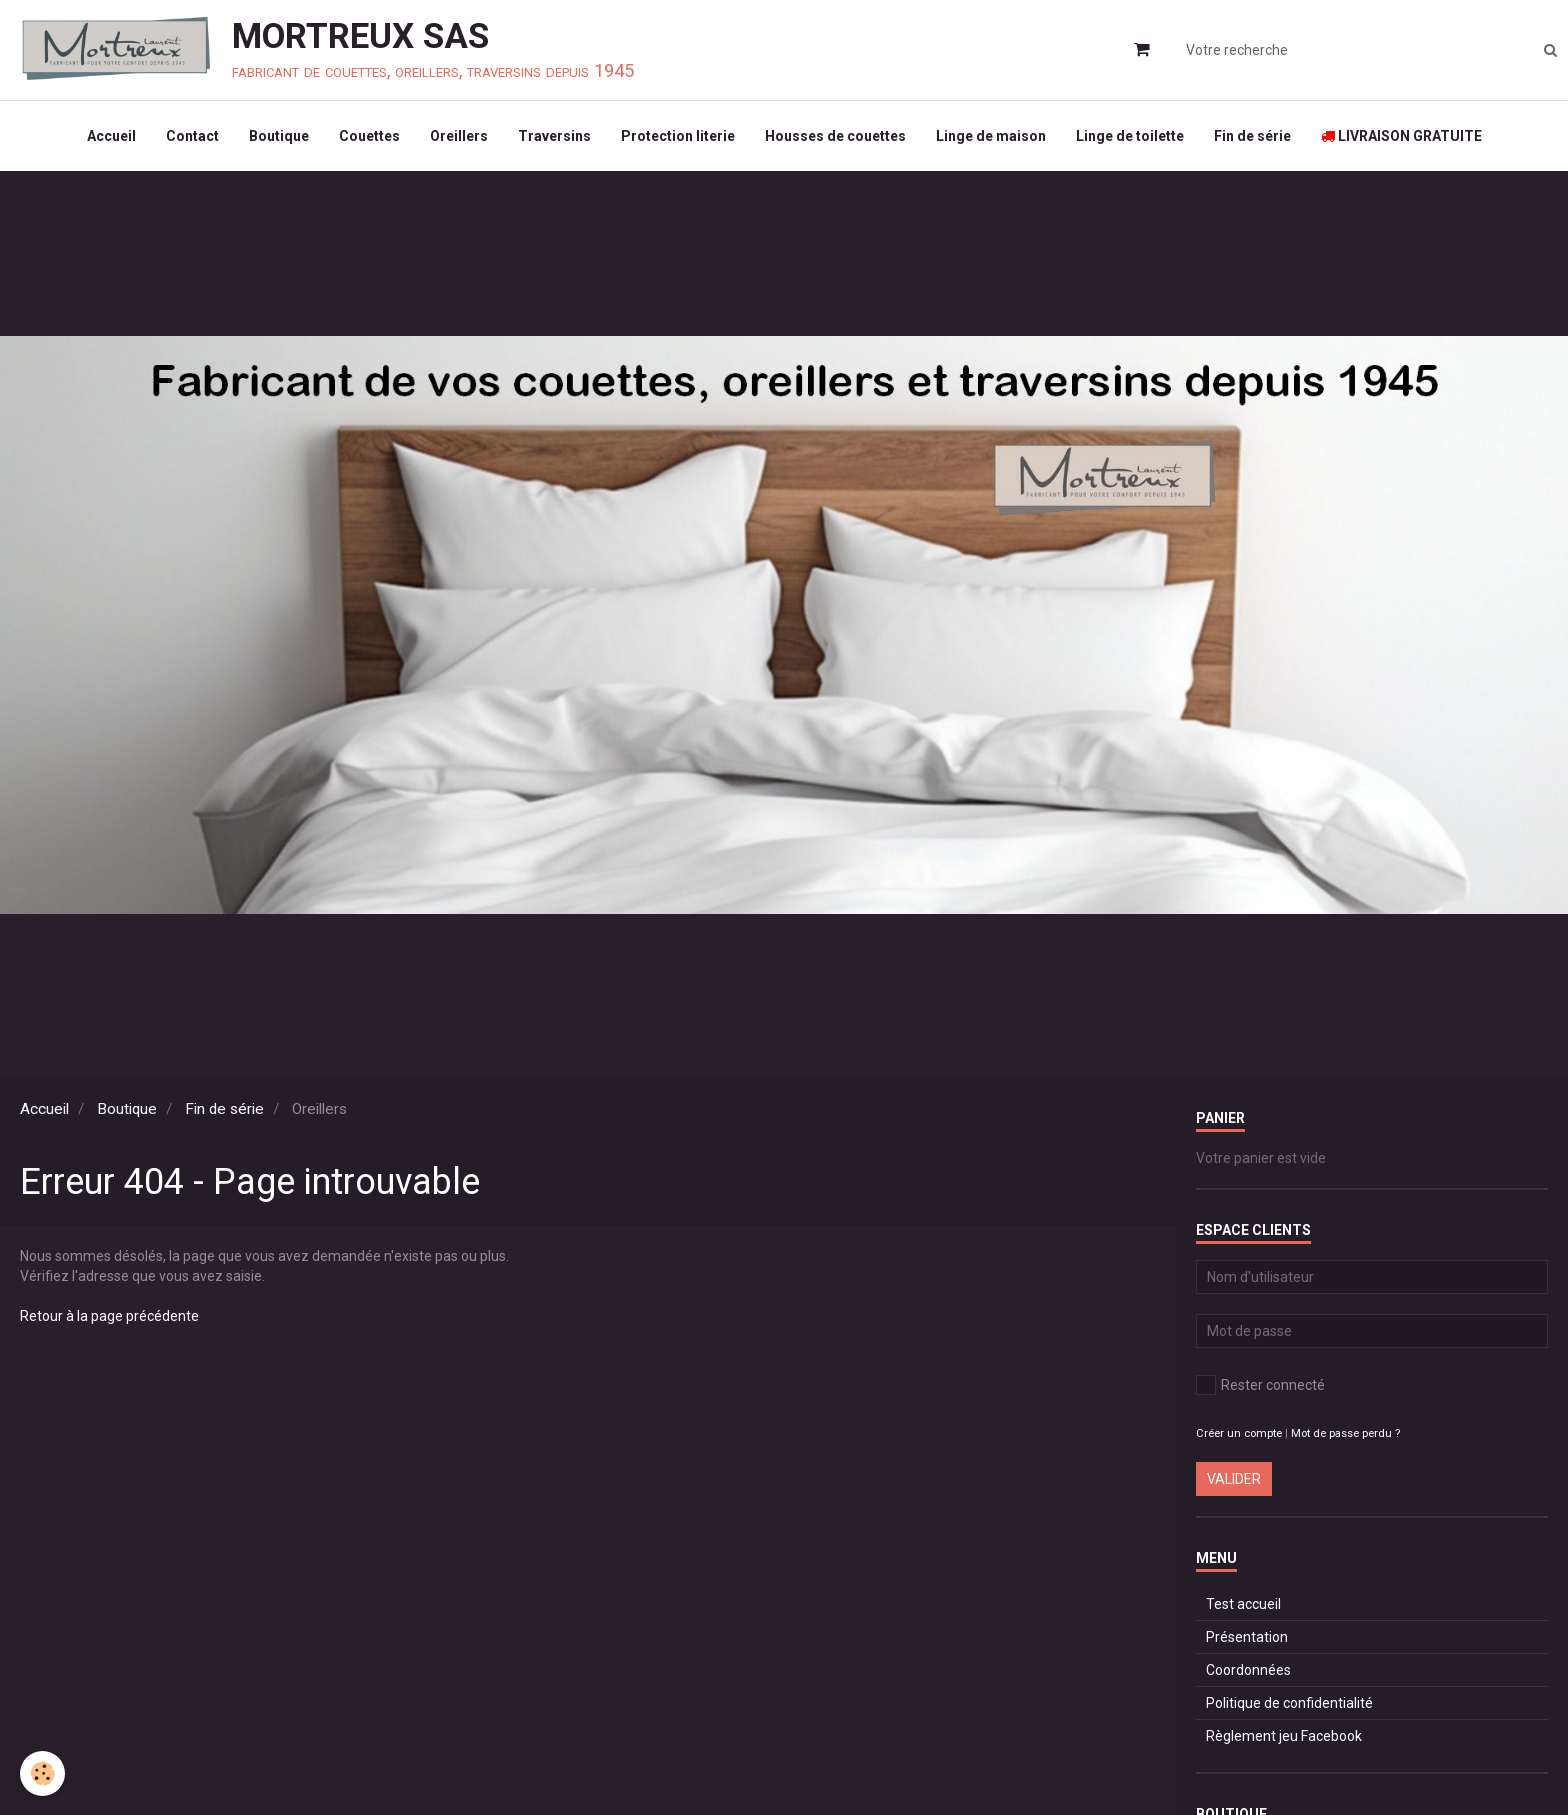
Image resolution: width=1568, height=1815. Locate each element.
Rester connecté (1260, 1385)
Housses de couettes (835, 136)
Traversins (554, 136)
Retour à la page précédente (109, 1316)
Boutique (279, 136)
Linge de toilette (1130, 136)
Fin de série (1252, 136)
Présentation (1247, 1637)
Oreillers (459, 136)
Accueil (111, 136)
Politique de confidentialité (1289, 1703)
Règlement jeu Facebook (1284, 1736)
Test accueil (1243, 1604)
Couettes (369, 136)
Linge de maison (991, 136)
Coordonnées (1248, 1670)
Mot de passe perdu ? (1345, 1433)
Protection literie (678, 136)
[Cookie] (42, 1773)
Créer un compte (1239, 1433)
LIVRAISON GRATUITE (1401, 136)
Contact (192, 136)
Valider (1234, 1479)
